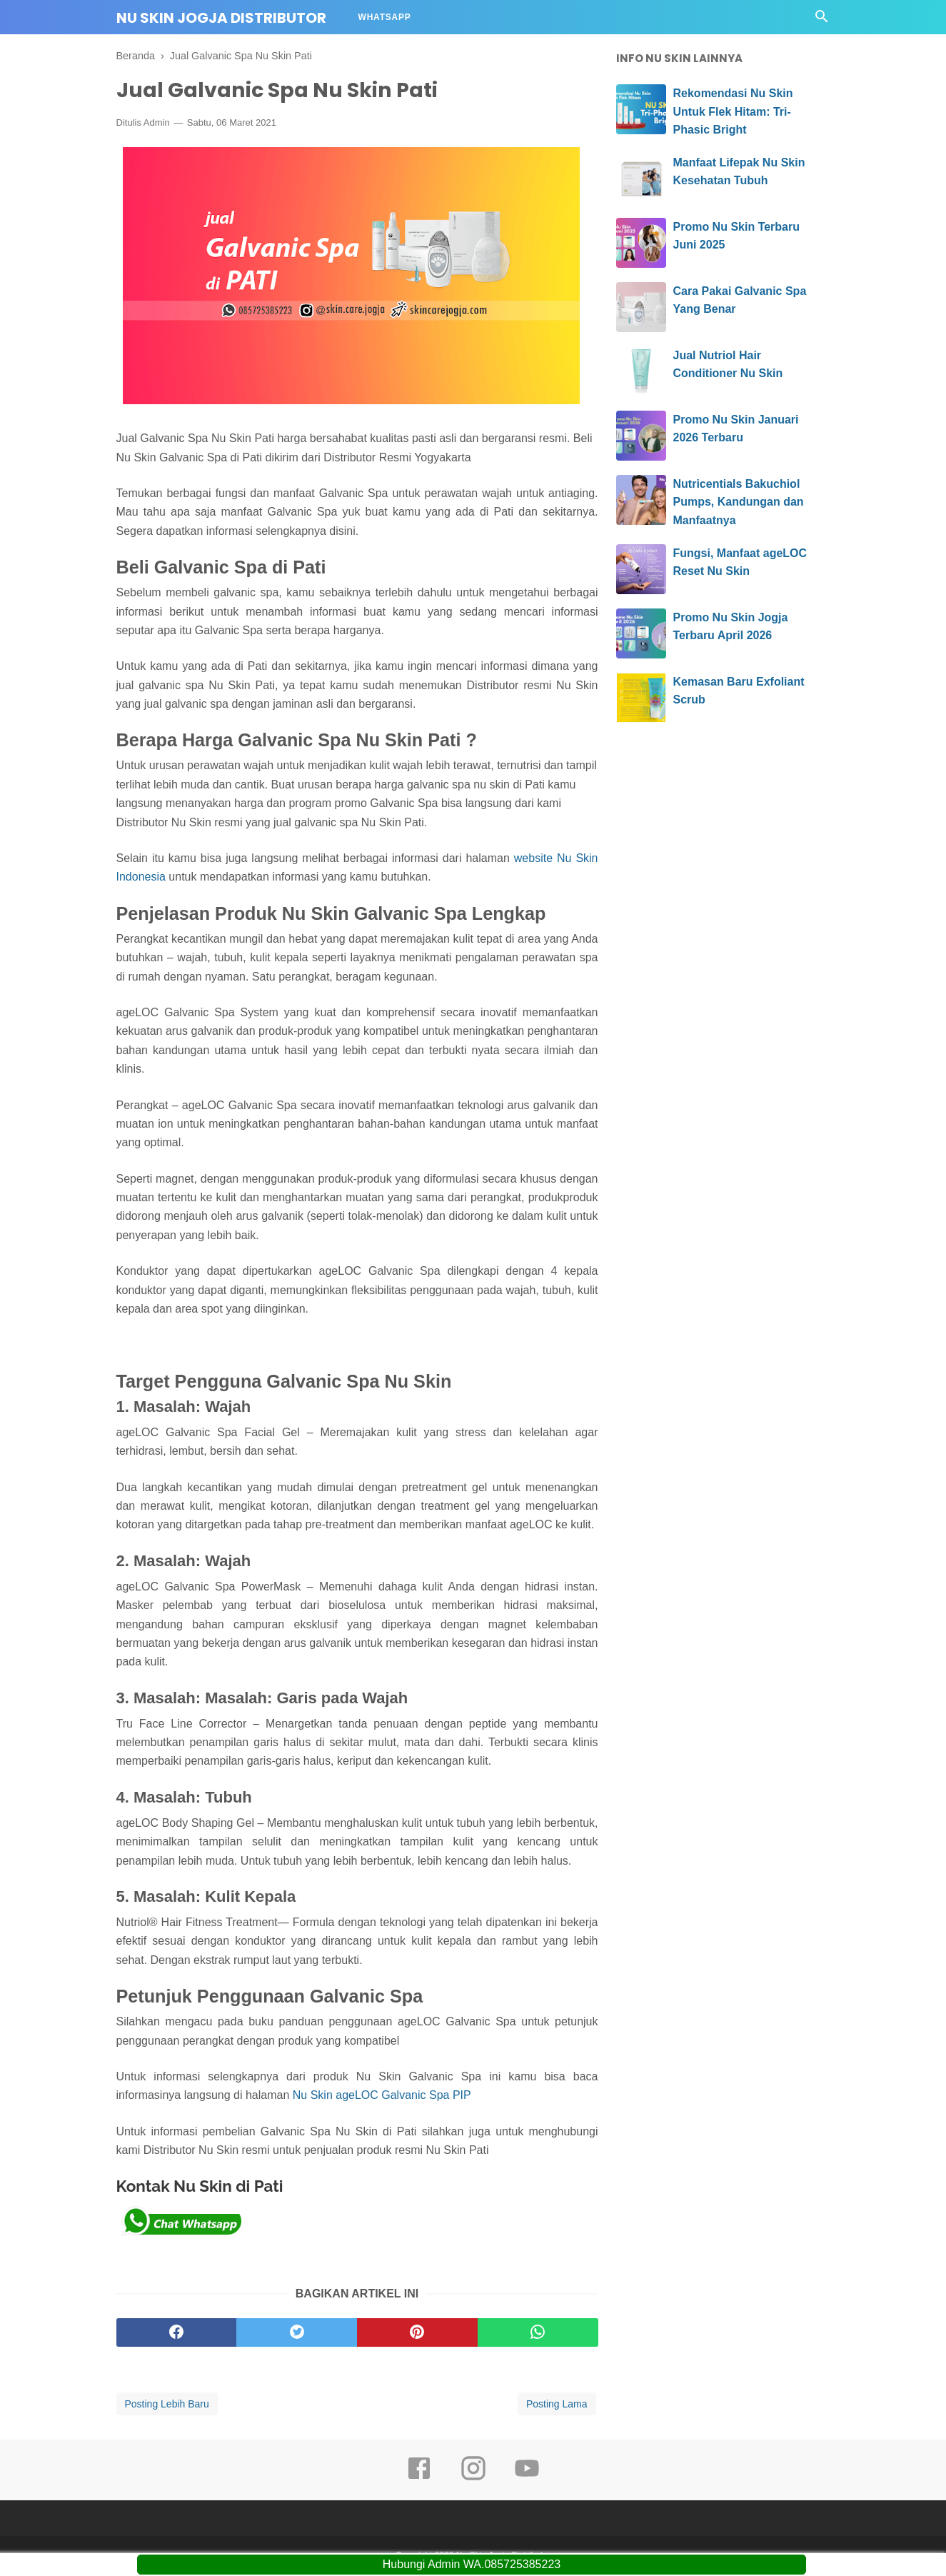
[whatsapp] (538, 2334)
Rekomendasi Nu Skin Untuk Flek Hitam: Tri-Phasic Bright (733, 111)
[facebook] (176, 2334)
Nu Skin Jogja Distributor (221, 18)
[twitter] (296, 2334)
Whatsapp (384, 17)
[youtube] (527, 2479)
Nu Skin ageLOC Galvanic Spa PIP (382, 2096)
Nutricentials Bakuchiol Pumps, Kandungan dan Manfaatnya (738, 502)
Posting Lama (557, 2405)
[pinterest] (417, 2334)
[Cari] (821, 20)
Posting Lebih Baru (167, 2405)
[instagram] (473, 2479)
